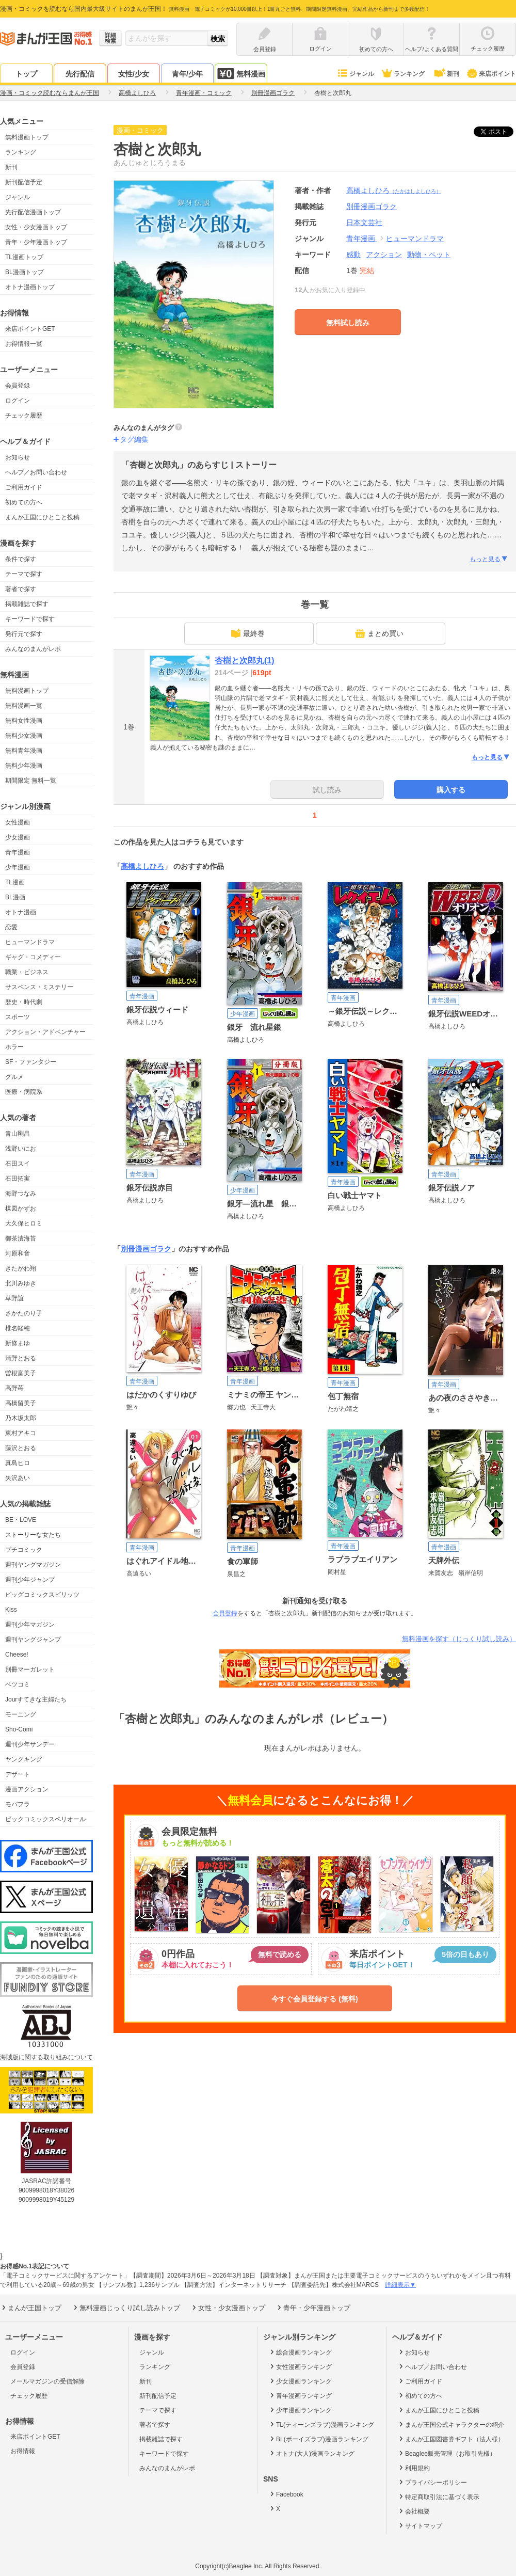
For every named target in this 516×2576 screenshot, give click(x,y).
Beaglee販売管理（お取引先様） (446, 2453)
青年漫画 (17, 852)
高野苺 (14, 1388)
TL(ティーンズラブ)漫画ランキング (321, 2424)
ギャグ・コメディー (33, 957)
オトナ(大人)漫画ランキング (311, 2453)
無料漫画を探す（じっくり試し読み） (459, 1639)
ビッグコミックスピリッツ (42, 1594)
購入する (451, 790)
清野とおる (20, 1358)
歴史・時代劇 (23, 1002)
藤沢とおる (20, 1448)
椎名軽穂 (17, 1328)
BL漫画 (15, 897)
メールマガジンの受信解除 (47, 2381)
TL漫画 (15, 882)
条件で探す (20, 559)
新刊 (446, 73)
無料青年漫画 (23, 750)
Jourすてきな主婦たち (36, 1699)
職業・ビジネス (27, 972)
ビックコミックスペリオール (45, 1819)
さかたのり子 (23, 1313)
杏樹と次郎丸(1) (245, 660)
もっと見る (489, 559)
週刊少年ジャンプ (30, 1579)
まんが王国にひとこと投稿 (42, 517)
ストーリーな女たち (33, 1534)
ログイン (17, 400)
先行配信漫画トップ (33, 212)
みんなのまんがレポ (33, 649)
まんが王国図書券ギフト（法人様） (450, 2439)
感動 (353, 254)
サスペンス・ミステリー (39, 987)
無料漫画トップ (27, 137)
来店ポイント (491, 73)
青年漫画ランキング (300, 2395)
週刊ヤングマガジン (33, 1564)
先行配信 (80, 74)
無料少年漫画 (23, 765)
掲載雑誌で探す (27, 604)
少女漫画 (17, 837)
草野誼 (14, 1298)
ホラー (14, 1047)
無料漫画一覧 (23, 705)
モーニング (20, 1714)
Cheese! (16, 1654)
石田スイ (17, 1163)
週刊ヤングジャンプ (33, 1639)
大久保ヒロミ (23, 1223)
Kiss (11, 1609)
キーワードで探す (30, 619)
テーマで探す (23, 574)
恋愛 (11, 927)
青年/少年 (187, 74)
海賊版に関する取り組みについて (46, 2057)
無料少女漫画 (23, 735)
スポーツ (17, 1017)
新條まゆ (17, 1343)
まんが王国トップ (30, 2307)
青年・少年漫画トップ (36, 242)
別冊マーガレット (30, 1669)
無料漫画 (241, 73)
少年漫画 (17, 867)
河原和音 (17, 1253)
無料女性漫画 (23, 720)
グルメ (14, 1076)
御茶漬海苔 (20, 1238)
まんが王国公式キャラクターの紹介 (450, 2424)
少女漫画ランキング (300, 2381)
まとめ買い (379, 633)
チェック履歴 (23, 415)
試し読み (327, 790)
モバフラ (17, 1804)
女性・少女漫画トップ (36, 227)
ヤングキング (23, 1759)
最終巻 (248, 633)
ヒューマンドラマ (30, 942)
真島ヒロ (17, 1463)
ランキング (403, 73)
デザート (17, 1774)
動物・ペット (428, 254)
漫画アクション (27, 1789)
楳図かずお (20, 1208)
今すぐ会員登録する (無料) (314, 1999)
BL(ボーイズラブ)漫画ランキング (318, 2439)
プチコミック (23, 1549)
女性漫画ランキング (300, 2366)
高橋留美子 (20, 1403)
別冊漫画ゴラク (146, 1249)
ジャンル (355, 73)
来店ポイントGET (30, 328)
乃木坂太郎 (20, 1418)
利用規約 (413, 2467)
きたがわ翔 (20, 1268)
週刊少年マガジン (30, 1624)
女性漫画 (17, 822)
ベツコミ (17, 1684)
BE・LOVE (20, 1519)
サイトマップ (419, 2525)
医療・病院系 (23, 1091)
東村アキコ (20, 1433)
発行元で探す (23, 634)
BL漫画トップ (24, 272)
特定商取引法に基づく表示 (438, 2496)
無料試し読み (347, 323)
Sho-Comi (19, 1729)
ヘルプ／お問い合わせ (36, 472)
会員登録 (17, 385)
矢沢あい (17, 1478)
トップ (26, 74)
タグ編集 (134, 439)
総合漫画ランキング (300, 2352)
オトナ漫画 (20, 912)
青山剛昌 (17, 1133)
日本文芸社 (364, 222)
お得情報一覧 (23, 343)
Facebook (285, 2494)
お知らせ (17, 457)
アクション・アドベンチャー (45, 1032)
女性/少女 (133, 74)
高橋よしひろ (393, 190)
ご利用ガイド (23, 487)
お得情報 (22, 2451)
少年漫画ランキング (300, 2410)
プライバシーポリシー (432, 2482)
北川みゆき (20, 1283)
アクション (384, 254)
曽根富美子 (20, 1373)
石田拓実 (17, 1178)
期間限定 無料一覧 (30, 780)
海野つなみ (20, 1193)
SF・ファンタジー (30, 1062)
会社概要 (413, 2511)
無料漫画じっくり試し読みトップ (126, 2307)
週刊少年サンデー (30, 1744)
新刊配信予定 (23, 182)
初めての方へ (23, 502)
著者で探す (20, 589)
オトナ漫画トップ (30, 287)
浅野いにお (20, 1148)
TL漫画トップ (24, 257)
